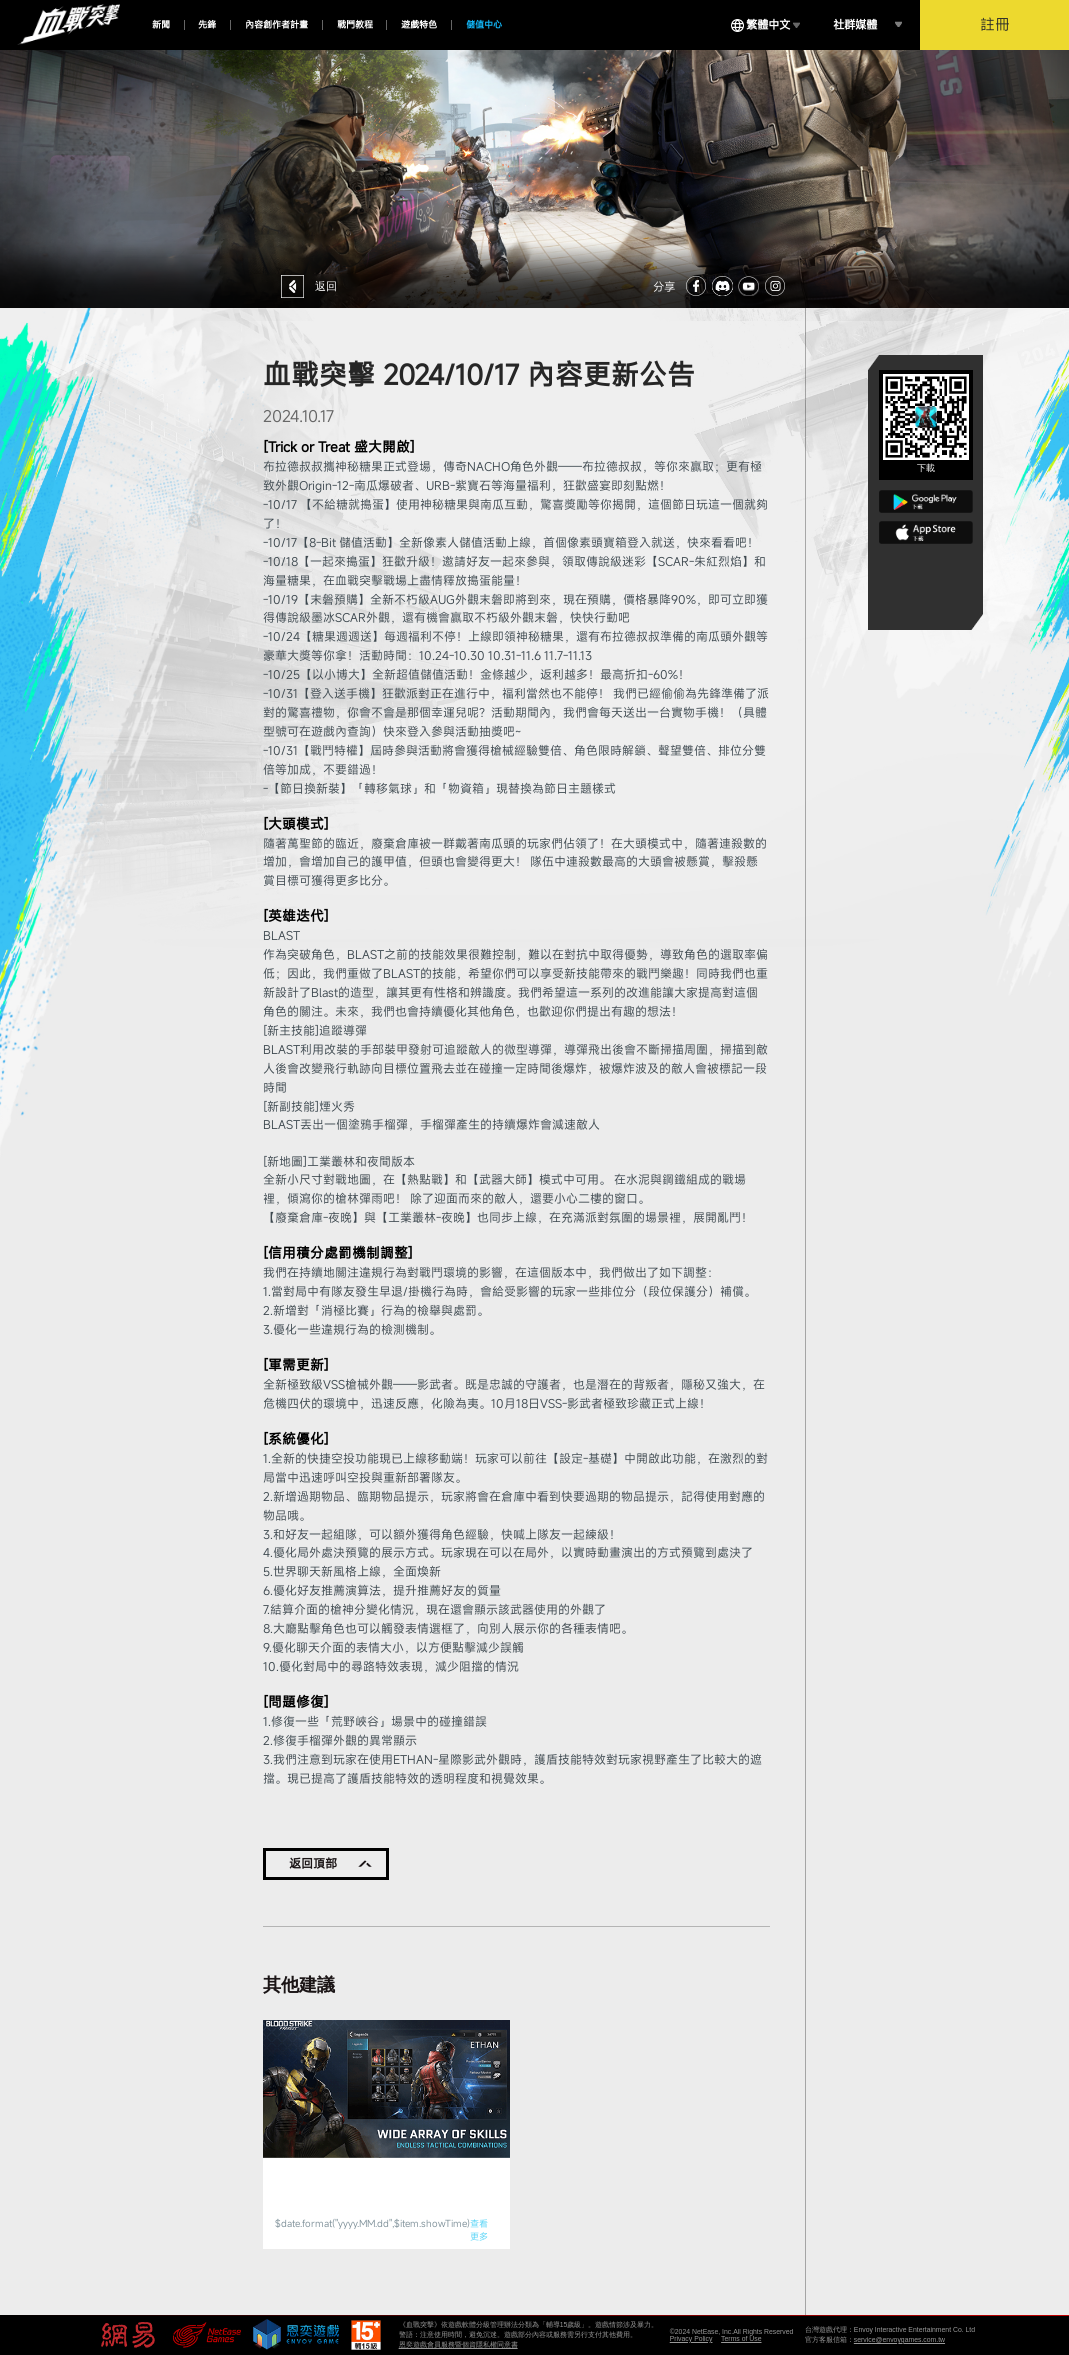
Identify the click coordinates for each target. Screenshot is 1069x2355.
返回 (326, 286)
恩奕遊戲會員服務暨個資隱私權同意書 (458, 2344)
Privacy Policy (691, 2338)
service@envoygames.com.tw (899, 2339)
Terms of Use (741, 2338)
